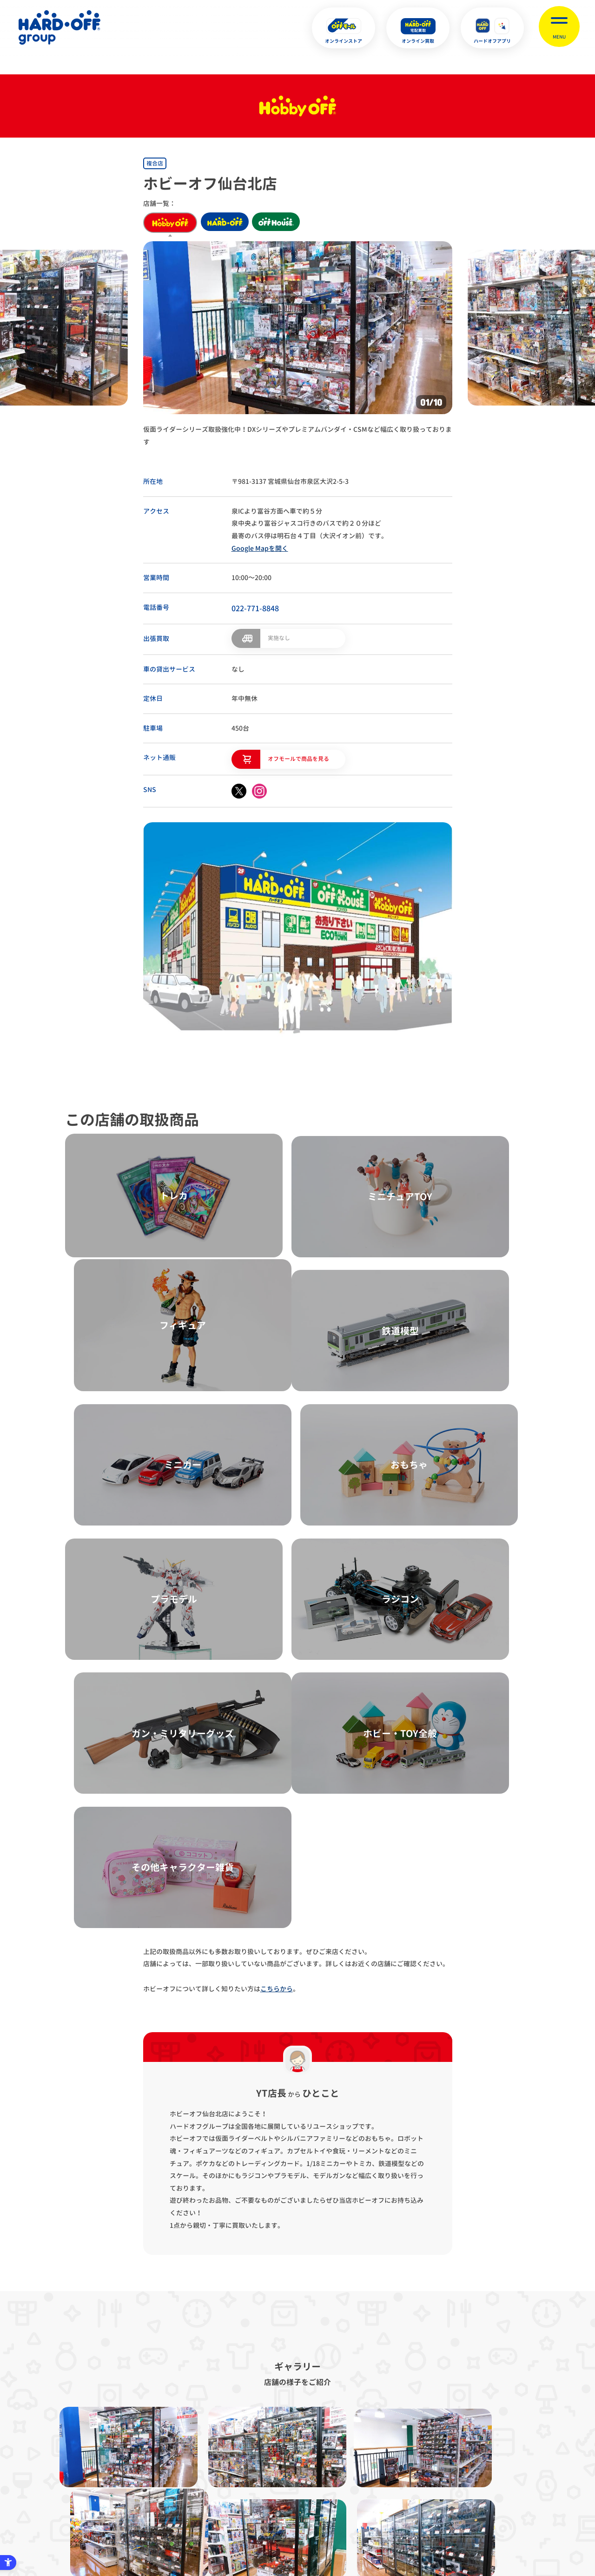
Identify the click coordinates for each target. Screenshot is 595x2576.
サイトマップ (107, 2433)
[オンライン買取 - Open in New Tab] (418, 27)
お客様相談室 (488, 2433)
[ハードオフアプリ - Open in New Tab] (492, 27)
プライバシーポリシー (177, 2433)
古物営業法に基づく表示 (262, 2433)
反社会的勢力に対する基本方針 (358, 2433)
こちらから (276, 1563)
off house (285, 222)
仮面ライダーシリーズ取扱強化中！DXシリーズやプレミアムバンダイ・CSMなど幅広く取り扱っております (297, 435)
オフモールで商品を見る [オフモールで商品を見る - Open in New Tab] (298, 757)
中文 (343, 2524)
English (281, 2524)
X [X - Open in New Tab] (235, 2524)
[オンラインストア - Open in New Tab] (343, 27)
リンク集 (434, 2433)
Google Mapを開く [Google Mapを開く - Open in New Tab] (259, 548)
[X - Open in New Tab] (238, 789)
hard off (228, 222)
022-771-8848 (255, 608)
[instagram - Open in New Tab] (259, 789)
